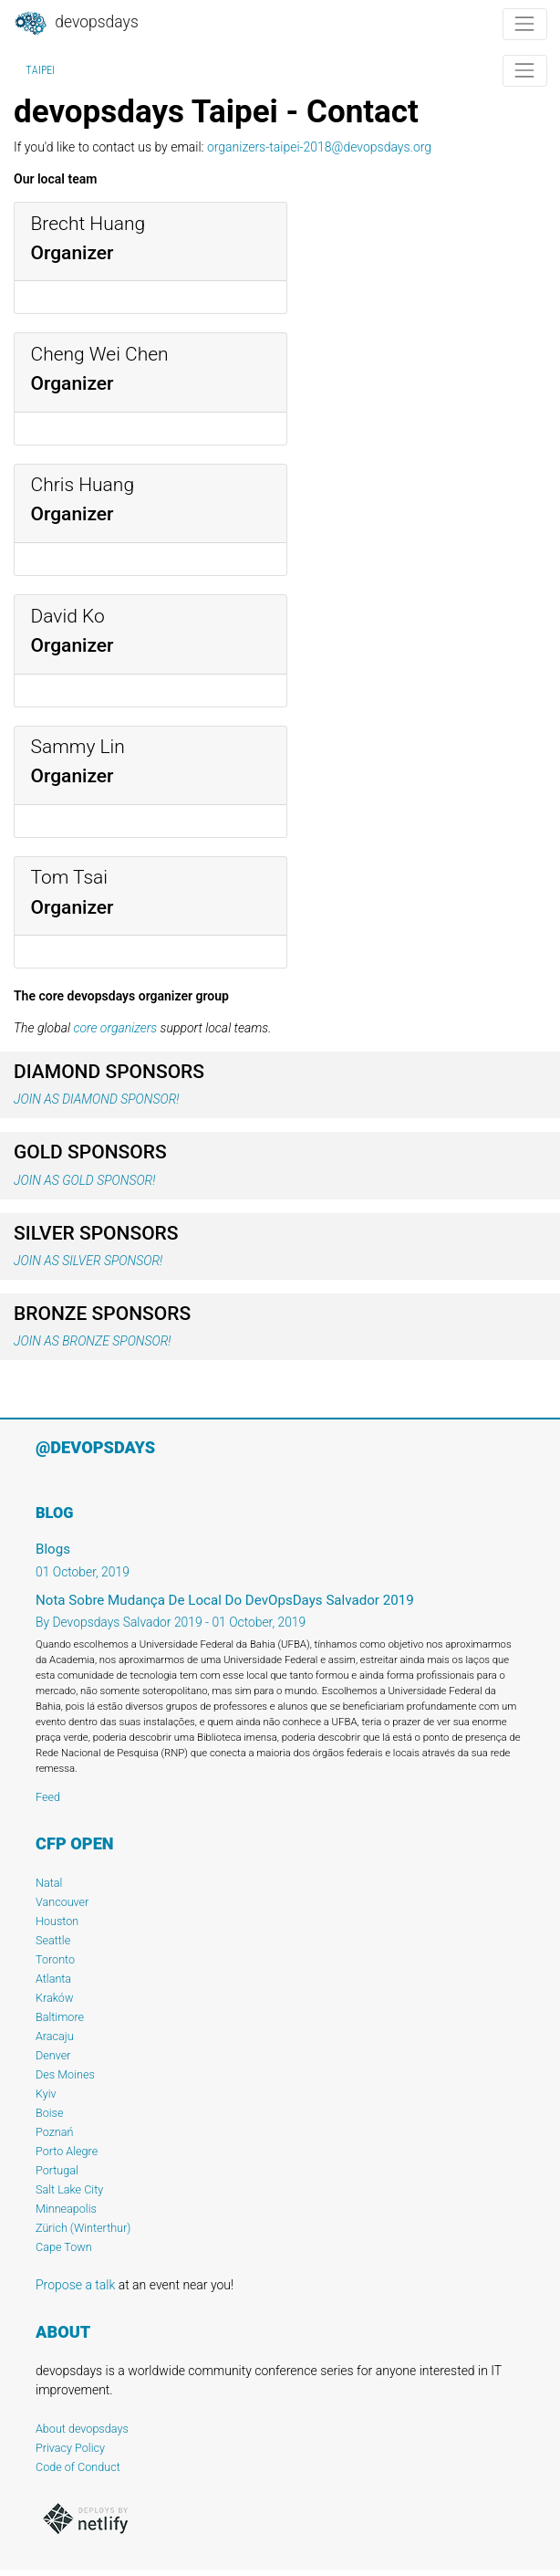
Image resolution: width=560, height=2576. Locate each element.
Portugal (57, 2170)
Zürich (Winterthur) (83, 2228)
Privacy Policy (70, 2448)
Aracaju (55, 2036)
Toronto (55, 1959)
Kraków (54, 1998)
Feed (48, 1797)
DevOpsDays (76, 23)
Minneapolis (66, 2208)
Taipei (40, 70)
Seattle (53, 1940)
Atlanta (53, 1978)
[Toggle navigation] (525, 24)
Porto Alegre (67, 2151)
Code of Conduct (78, 2467)
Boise (50, 2113)
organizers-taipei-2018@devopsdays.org (319, 147)
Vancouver (62, 1902)
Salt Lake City (69, 2189)
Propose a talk (75, 2285)
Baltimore (60, 2017)
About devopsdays (82, 2428)
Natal (49, 1883)
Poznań (54, 2132)
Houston (57, 1921)
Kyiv (46, 2093)
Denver (53, 2055)
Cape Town (64, 2247)
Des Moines (65, 2074)
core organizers (115, 1028)
